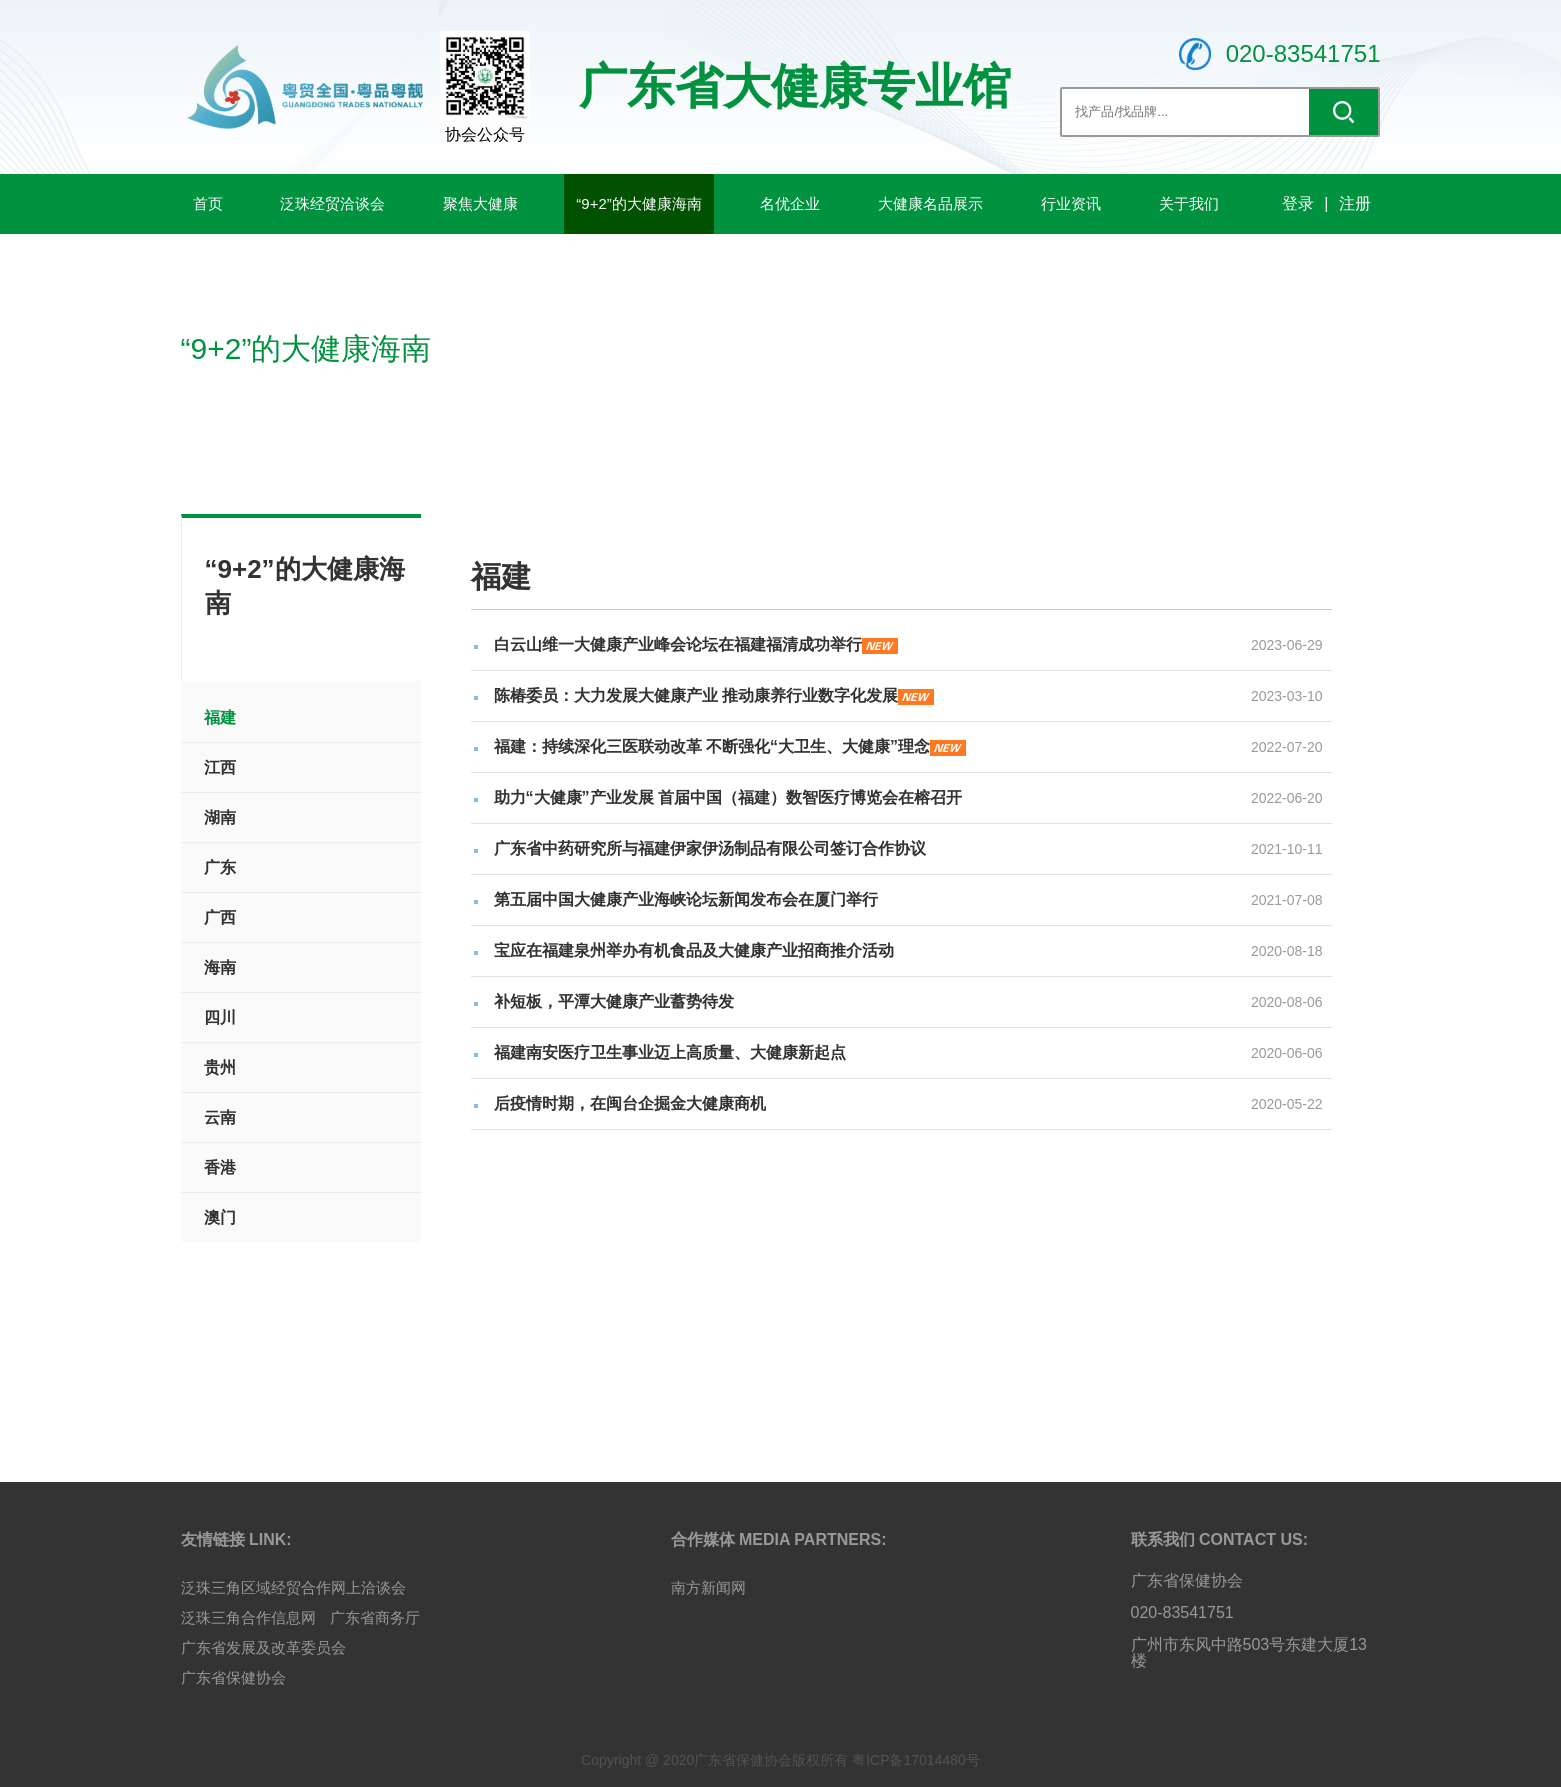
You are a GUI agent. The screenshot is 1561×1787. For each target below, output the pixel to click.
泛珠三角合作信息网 (248, 1617)
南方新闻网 (708, 1587)
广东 (220, 867)
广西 (220, 917)
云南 (220, 1117)
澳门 (220, 1217)
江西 (220, 767)
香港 (220, 1167)
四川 (220, 1017)
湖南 (220, 817)
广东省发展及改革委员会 (263, 1647)
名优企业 (790, 203)
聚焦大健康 (480, 203)
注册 (1355, 203)
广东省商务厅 (375, 1617)
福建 (220, 717)
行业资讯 (1071, 203)
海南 (220, 967)
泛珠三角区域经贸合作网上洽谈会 (293, 1587)
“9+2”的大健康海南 (638, 203)
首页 (208, 203)
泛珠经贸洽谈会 (332, 203)
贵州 (220, 1067)
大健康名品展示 (930, 203)
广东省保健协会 (233, 1677)
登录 (1298, 203)
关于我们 (1189, 203)
